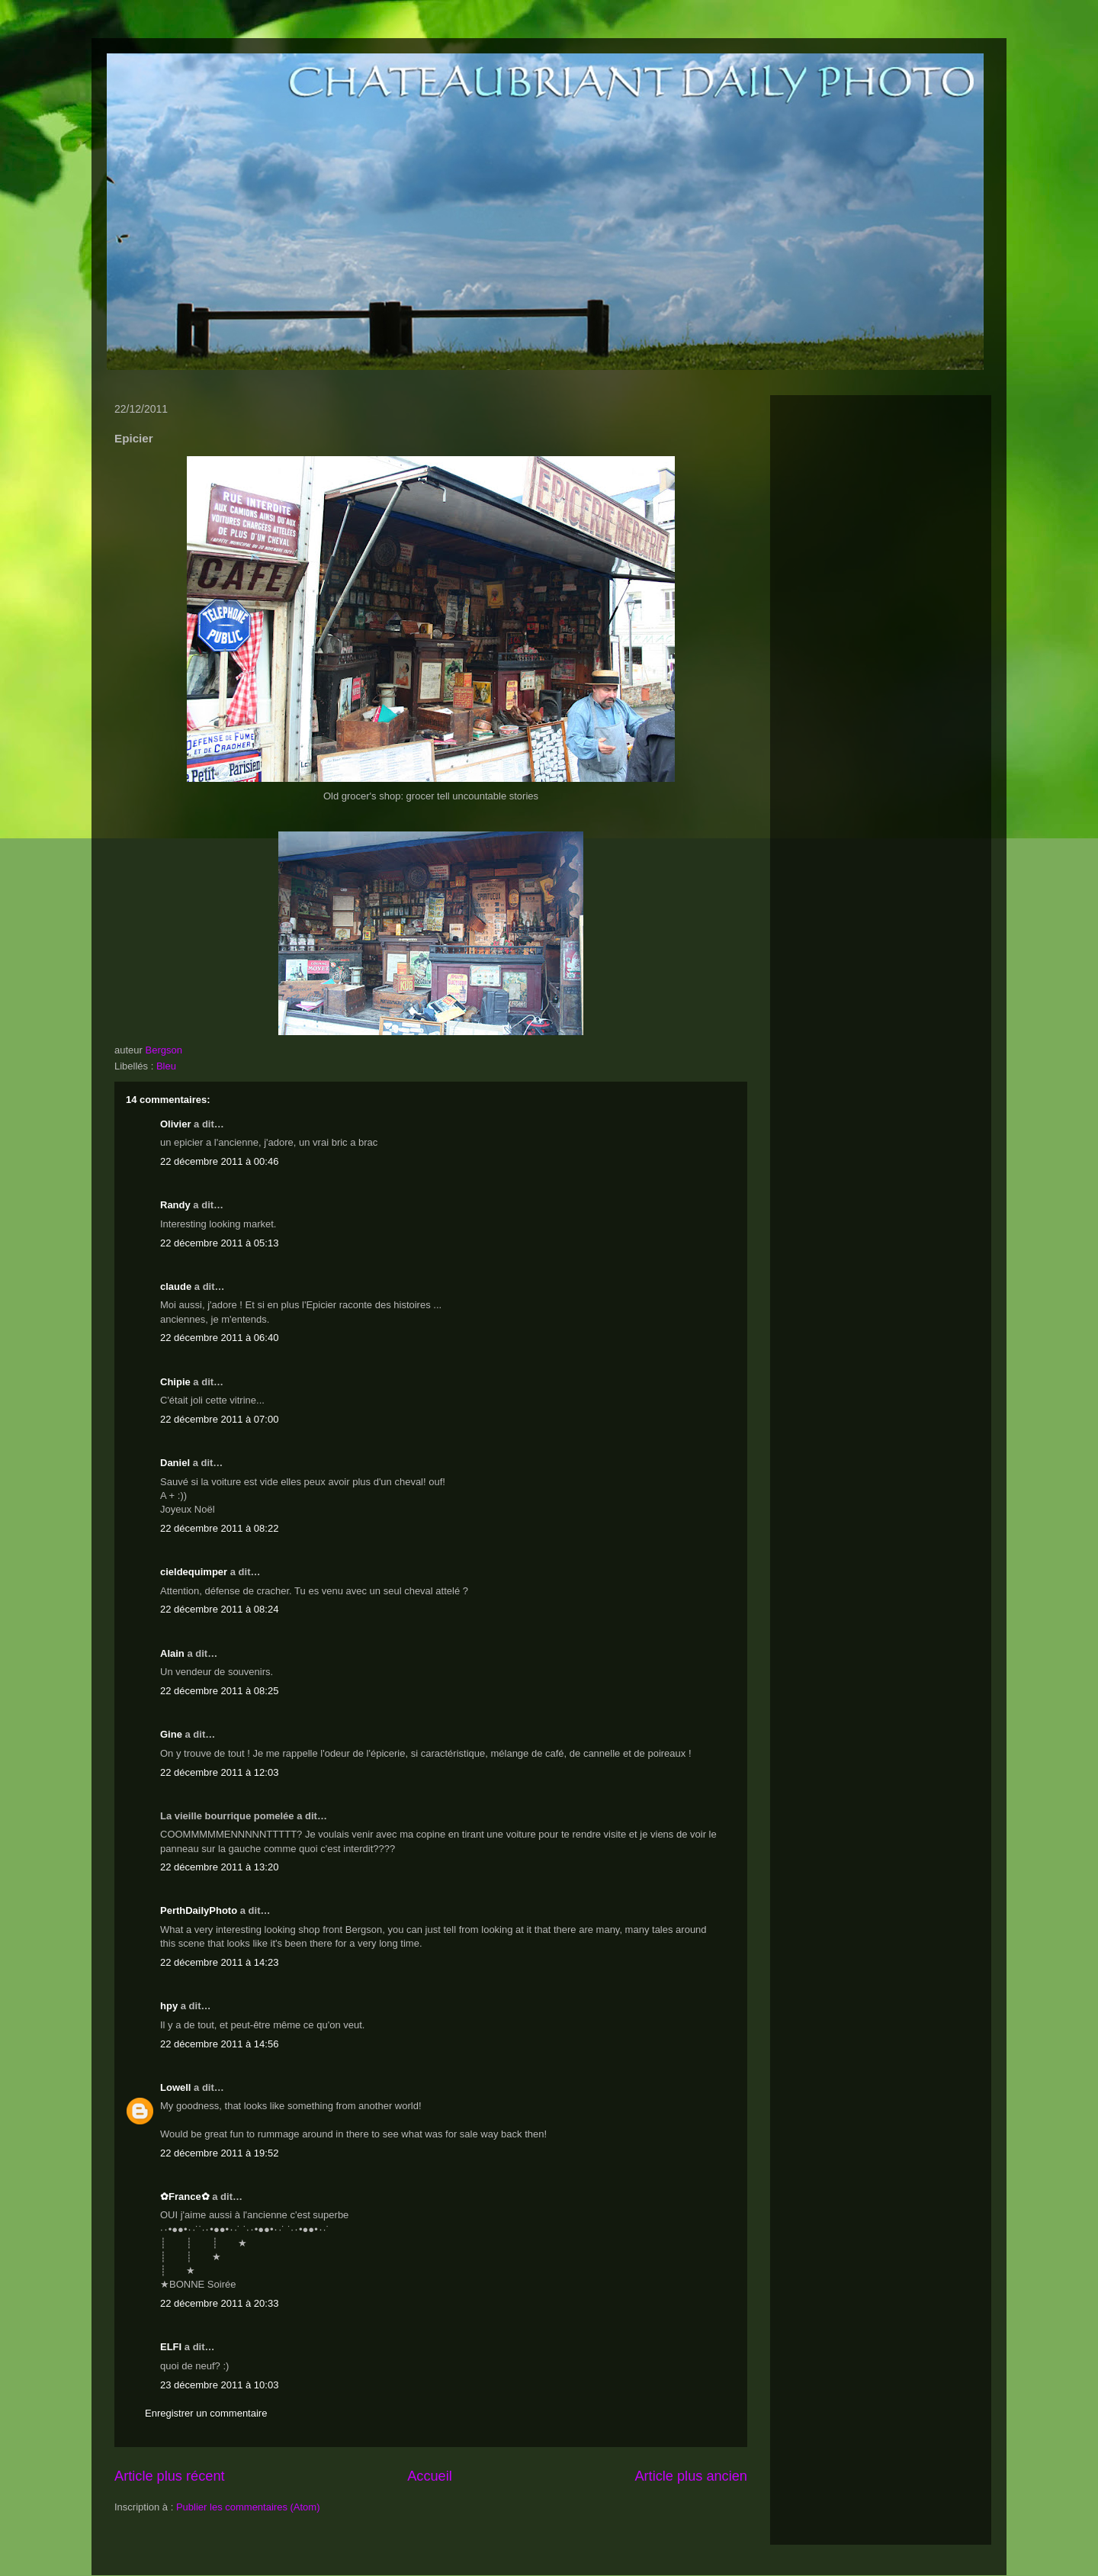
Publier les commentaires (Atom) (248, 2507)
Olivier (175, 1124)
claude (175, 1286)
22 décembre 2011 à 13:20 (219, 1867)
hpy (169, 2006)
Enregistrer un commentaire (206, 2413)
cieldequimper (193, 1571)
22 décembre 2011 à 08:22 (219, 1528)
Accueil (429, 2476)
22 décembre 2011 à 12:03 (219, 1772)
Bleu (166, 1066)
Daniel (175, 1462)
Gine (171, 1734)
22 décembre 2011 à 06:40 (219, 1337)
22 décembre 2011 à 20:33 (219, 2303)
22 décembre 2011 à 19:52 (219, 2153)
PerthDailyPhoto (198, 1910)
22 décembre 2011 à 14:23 (219, 1962)
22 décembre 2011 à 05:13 (219, 1243)
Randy (175, 1205)
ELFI (170, 2346)
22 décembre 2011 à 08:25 (219, 1690)
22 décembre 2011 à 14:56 (219, 2044)
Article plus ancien (690, 2476)
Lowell (175, 2087)
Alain (172, 1653)
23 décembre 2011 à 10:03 (219, 2385)
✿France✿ (186, 2196)
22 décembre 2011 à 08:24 (219, 1609)
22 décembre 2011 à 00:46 (219, 1161)
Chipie (175, 1382)
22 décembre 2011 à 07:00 (219, 1419)
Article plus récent (169, 2476)
